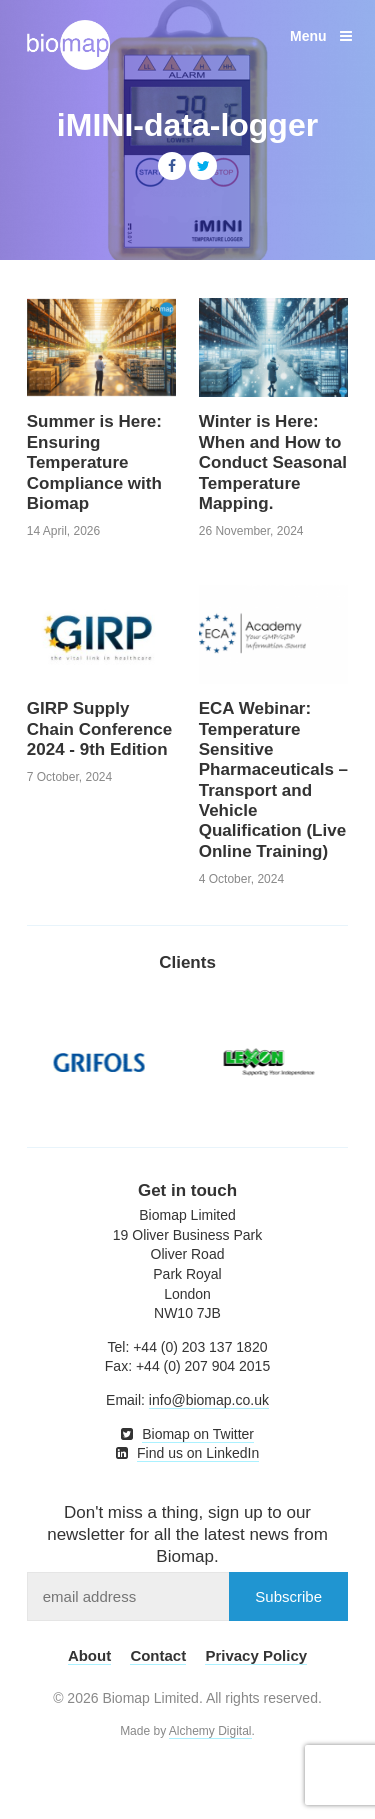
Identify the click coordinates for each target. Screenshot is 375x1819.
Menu (321, 36)
